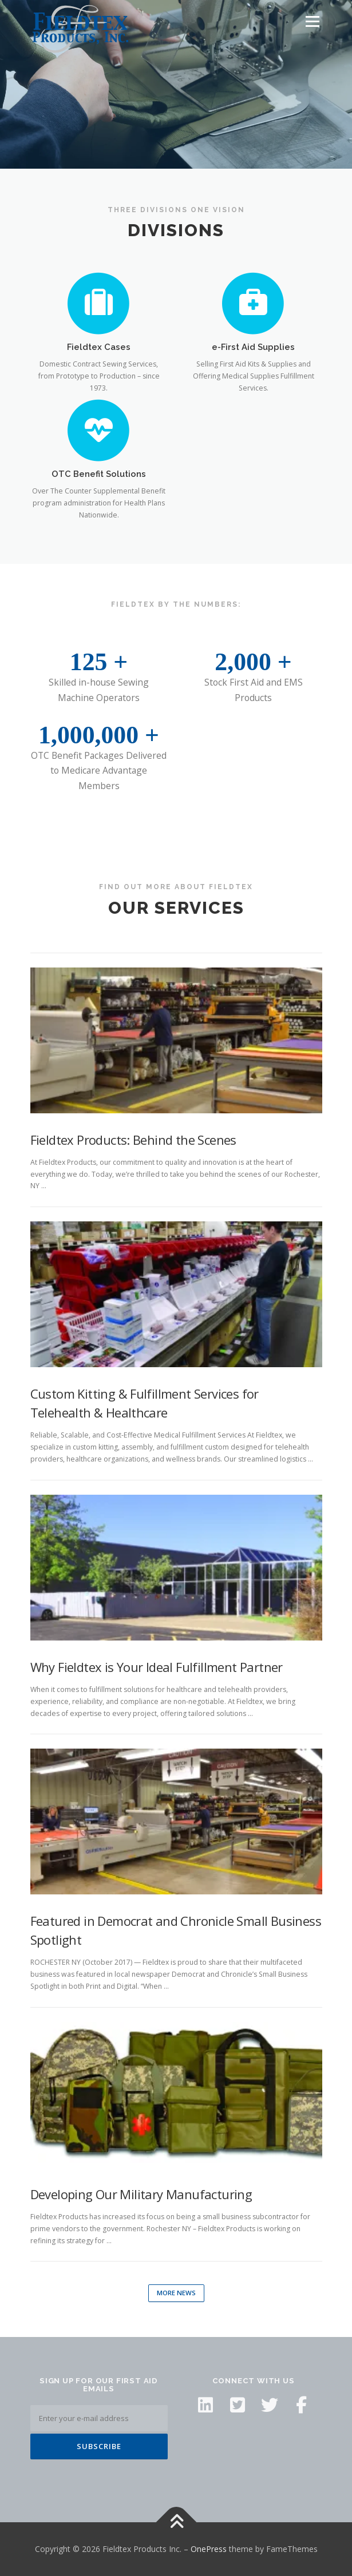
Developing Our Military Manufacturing (141, 2194)
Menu (311, 21)
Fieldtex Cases (98, 347)
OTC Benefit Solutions (99, 474)
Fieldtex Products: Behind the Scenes (133, 1139)
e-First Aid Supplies (253, 347)
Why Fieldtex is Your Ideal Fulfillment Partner (156, 1666)
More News (176, 2292)
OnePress (209, 2548)
